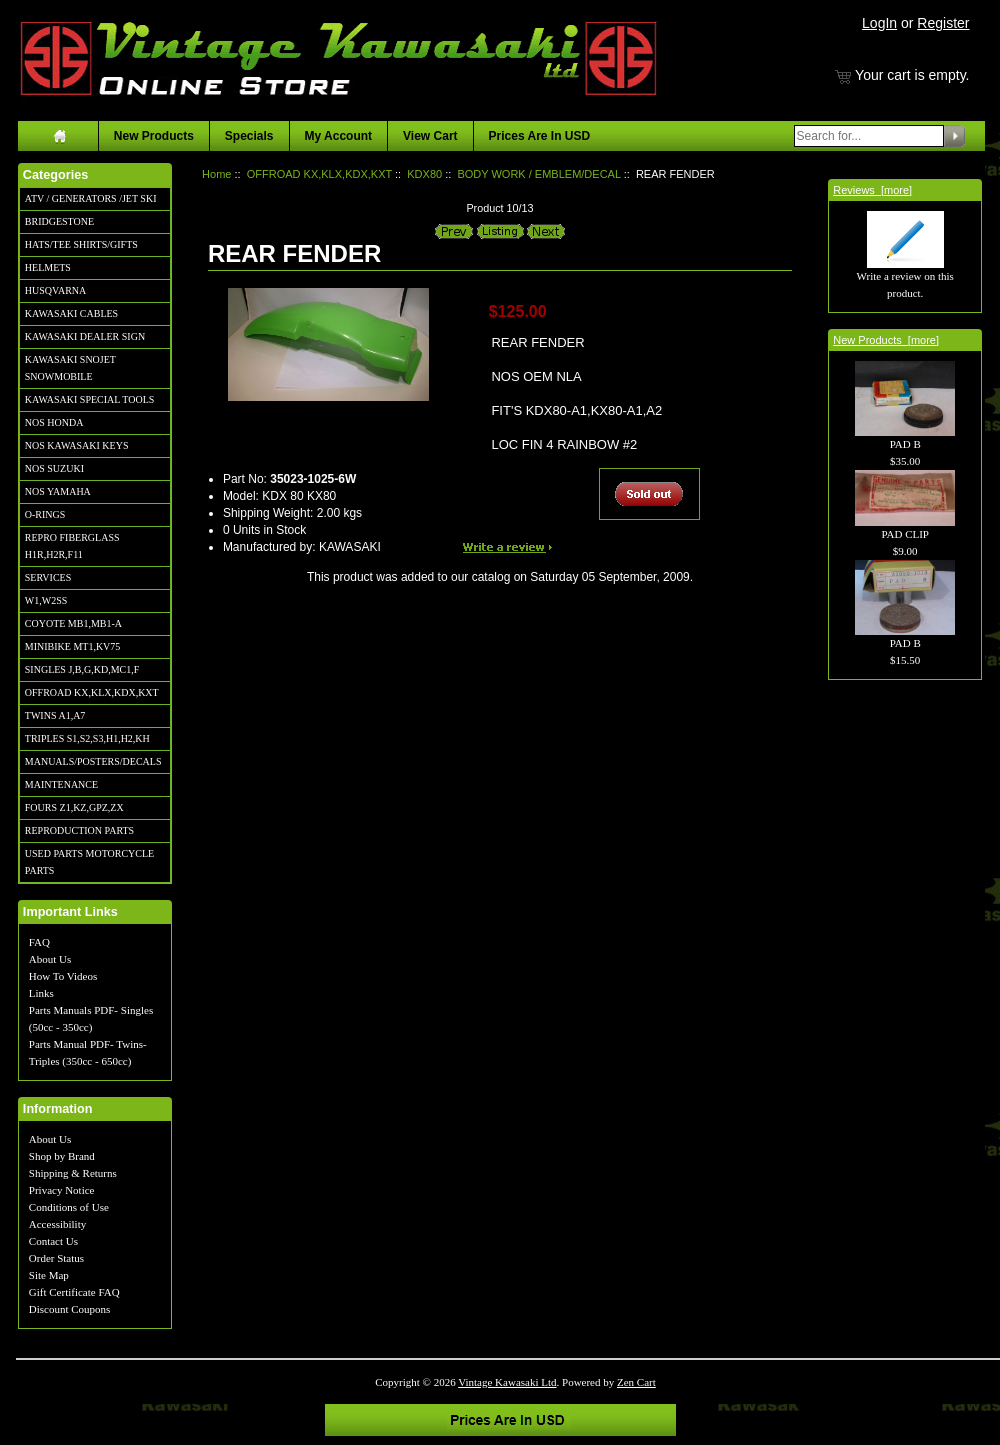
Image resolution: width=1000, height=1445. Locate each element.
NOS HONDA (54, 422)
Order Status (56, 1258)
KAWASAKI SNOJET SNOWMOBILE (70, 368)
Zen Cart (636, 1382)
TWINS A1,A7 (55, 715)
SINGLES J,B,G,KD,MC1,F (82, 669)
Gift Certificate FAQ (74, 1292)
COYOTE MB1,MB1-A (73, 623)
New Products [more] (886, 340)
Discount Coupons (70, 1309)
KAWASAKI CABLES (71, 313)
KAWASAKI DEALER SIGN (85, 336)
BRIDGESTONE (59, 221)
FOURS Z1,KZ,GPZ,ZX (74, 807)
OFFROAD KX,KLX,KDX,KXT (92, 692)
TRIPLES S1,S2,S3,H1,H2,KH (87, 738)
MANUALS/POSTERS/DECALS (93, 761)
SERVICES (48, 577)
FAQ (39, 942)
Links (41, 993)
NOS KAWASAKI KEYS (77, 445)
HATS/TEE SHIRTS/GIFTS (81, 244)
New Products (154, 136)
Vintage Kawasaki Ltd (507, 1382)
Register (943, 23)
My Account (339, 136)
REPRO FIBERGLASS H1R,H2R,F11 (72, 546)
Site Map (49, 1275)
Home (216, 174)
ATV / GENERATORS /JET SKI (91, 198)
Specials (249, 136)
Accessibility (57, 1224)
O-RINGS (45, 514)
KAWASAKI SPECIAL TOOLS (90, 399)
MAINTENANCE (61, 784)
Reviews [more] (872, 190)
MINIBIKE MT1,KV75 (73, 646)
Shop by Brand (62, 1156)
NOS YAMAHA (58, 491)
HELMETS (48, 267)
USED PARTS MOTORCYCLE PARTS (89, 862)
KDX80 (424, 174)
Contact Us (53, 1241)
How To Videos (63, 976)
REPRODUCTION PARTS (79, 830)
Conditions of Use (69, 1207)
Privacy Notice (62, 1190)
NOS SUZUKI (54, 468)
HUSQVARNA (56, 290)
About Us (50, 959)
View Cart (430, 136)
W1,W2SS (46, 600)
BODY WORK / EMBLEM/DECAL (538, 174)
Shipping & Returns (73, 1173)
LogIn (879, 23)
